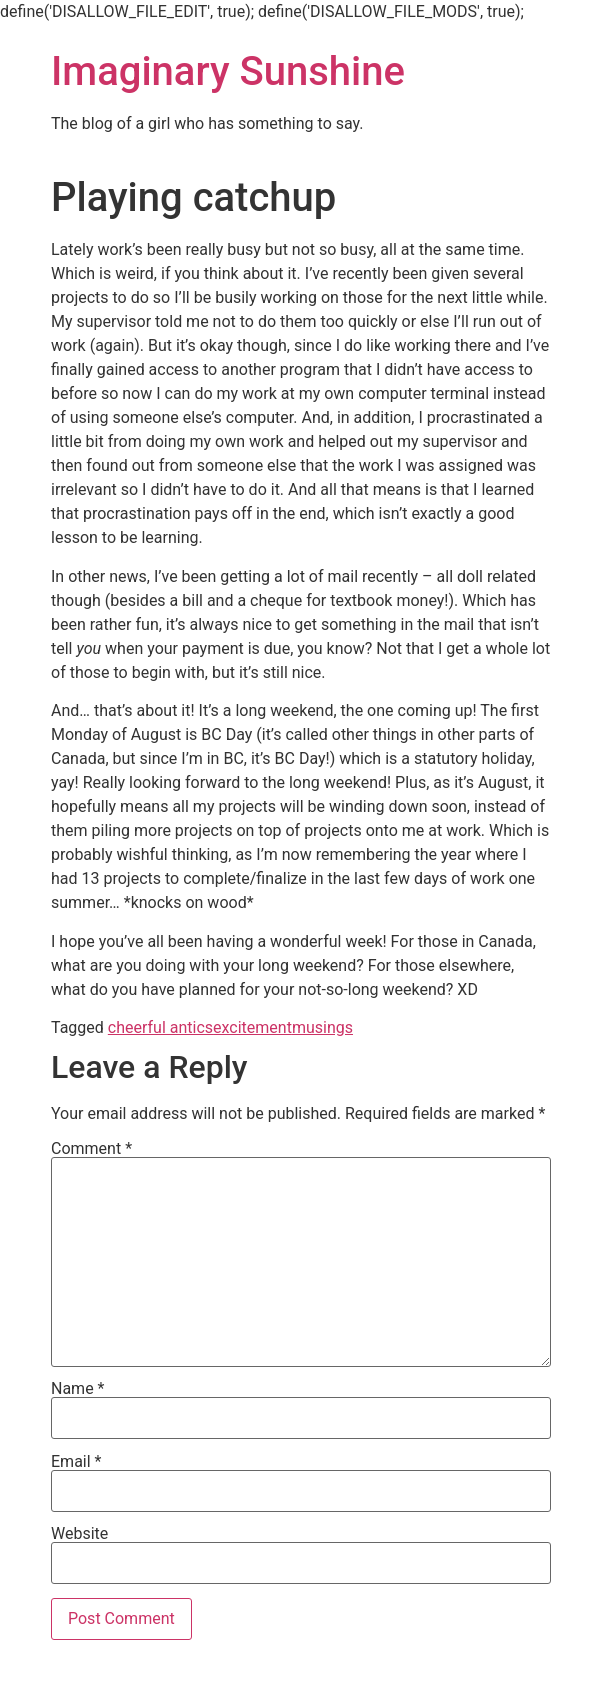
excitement (252, 1027)
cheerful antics (160, 1027)
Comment (91, 1149)
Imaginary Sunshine (228, 71)
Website (79, 1534)
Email (76, 1462)
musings (322, 1027)
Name (78, 1389)
